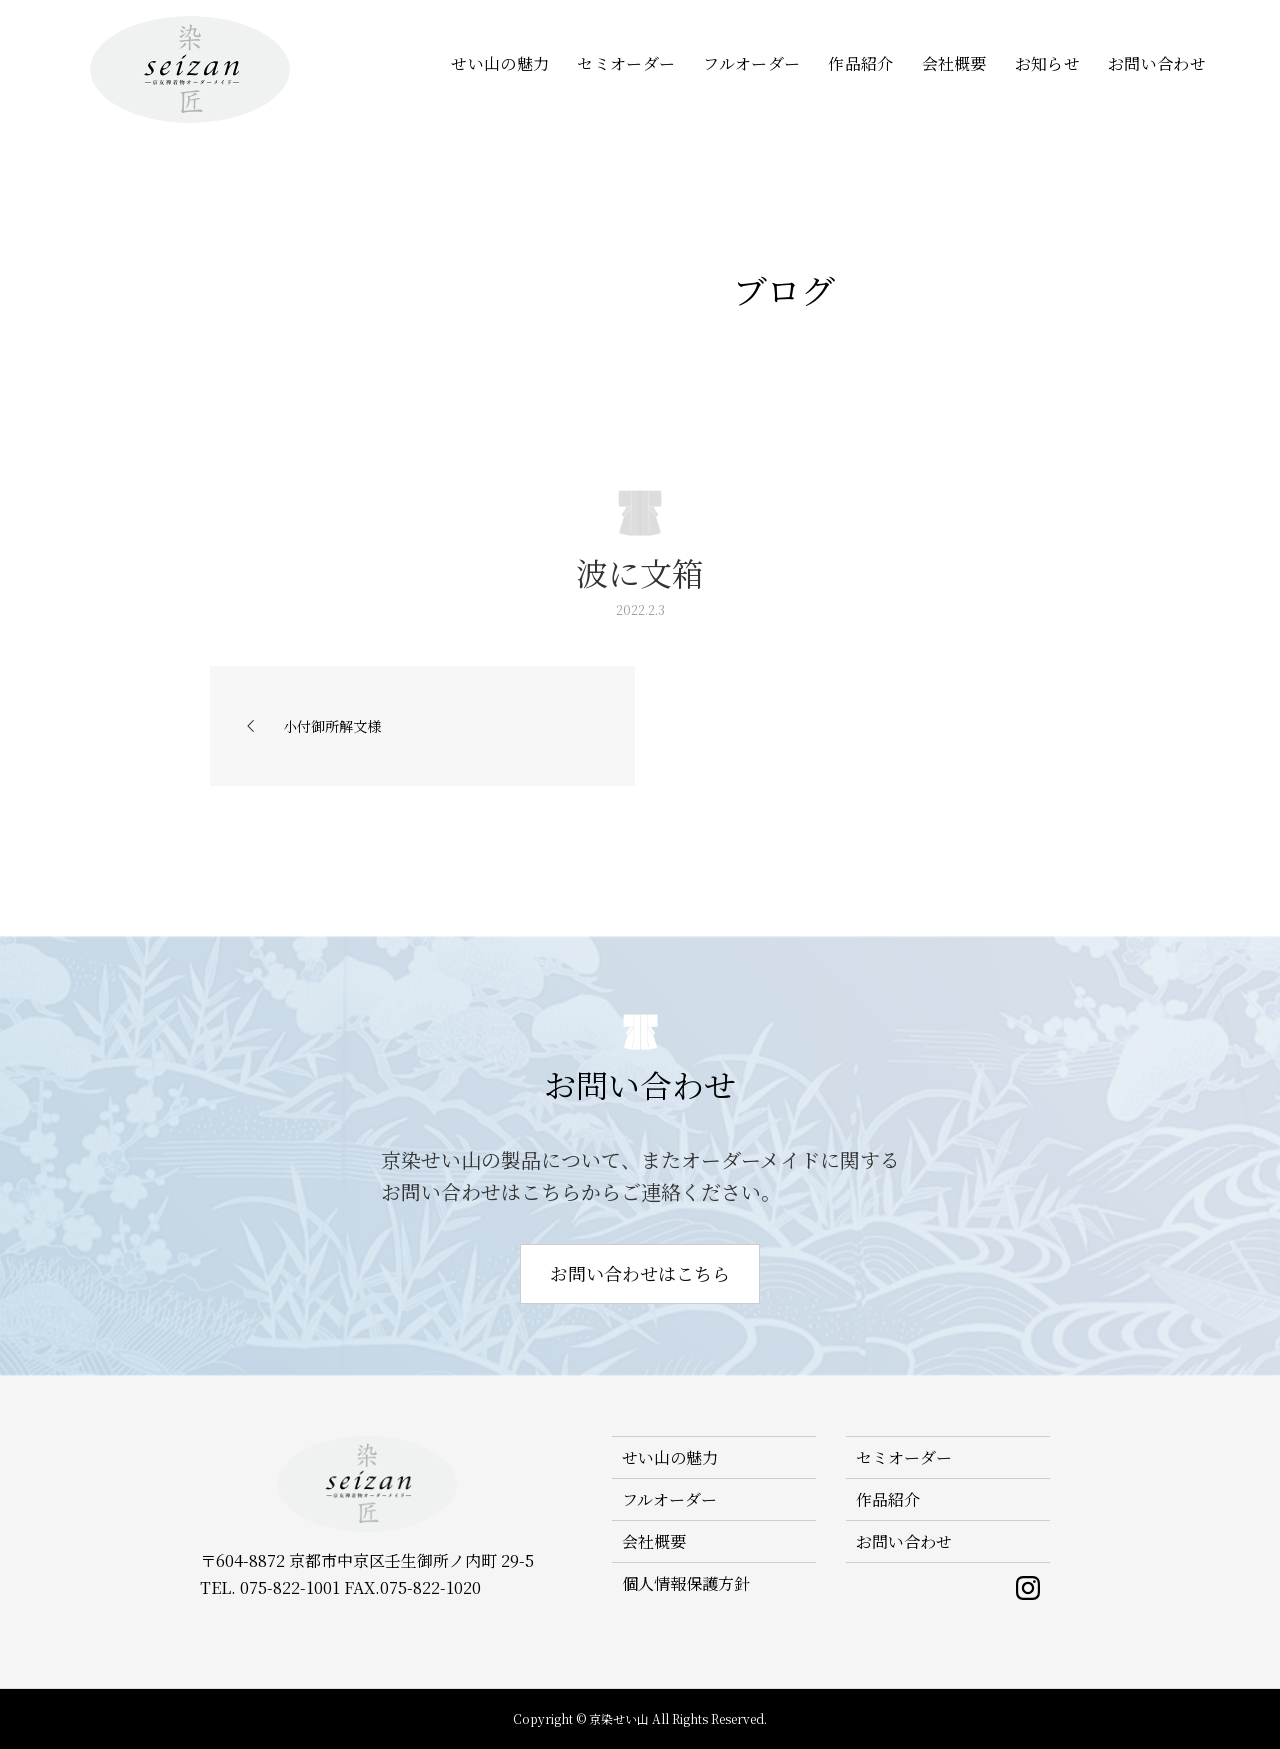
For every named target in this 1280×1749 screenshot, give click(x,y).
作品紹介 (860, 63)
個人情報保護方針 (686, 1583)
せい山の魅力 (500, 63)
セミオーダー (626, 63)
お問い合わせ (1157, 63)
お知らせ (1047, 63)
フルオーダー (751, 63)
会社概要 (954, 63)
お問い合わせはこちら (640, 1273)
